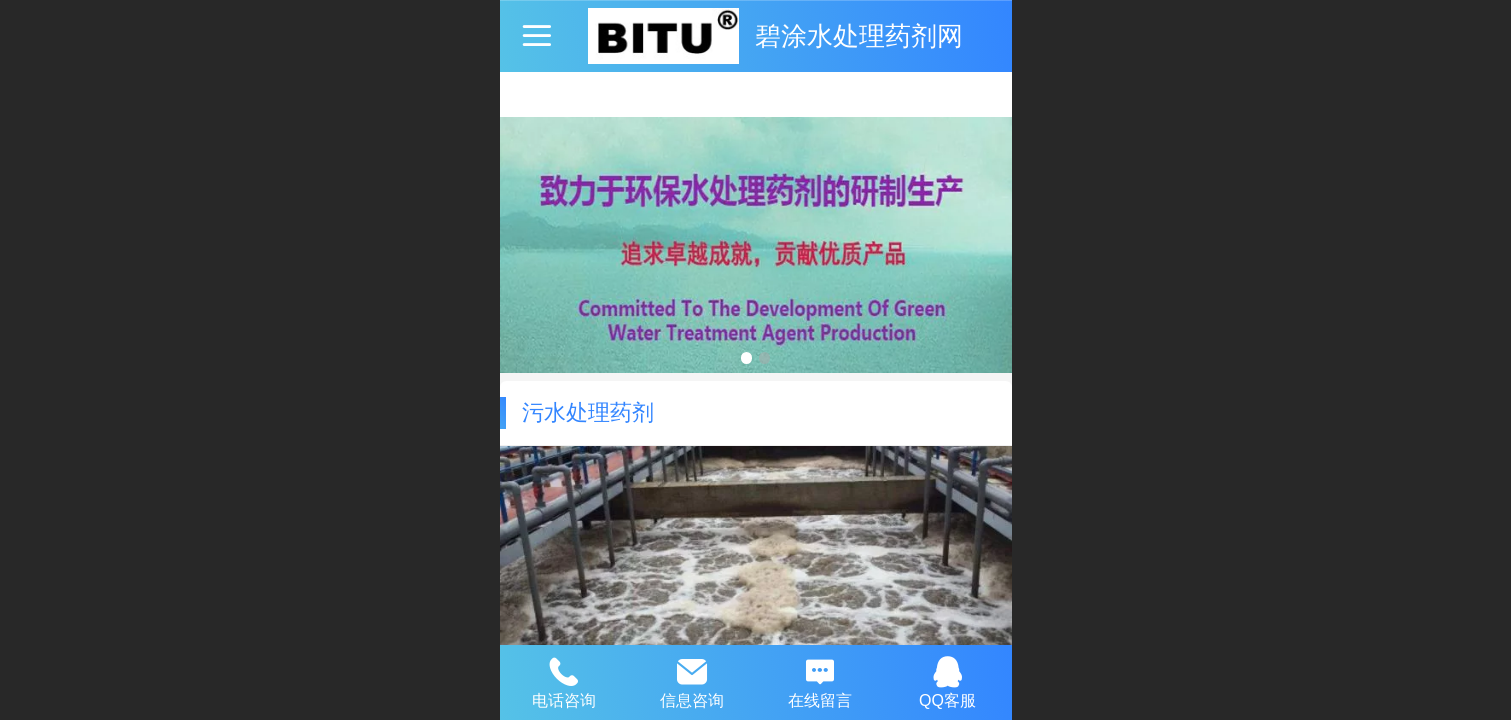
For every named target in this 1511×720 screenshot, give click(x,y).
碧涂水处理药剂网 (859, 36)
